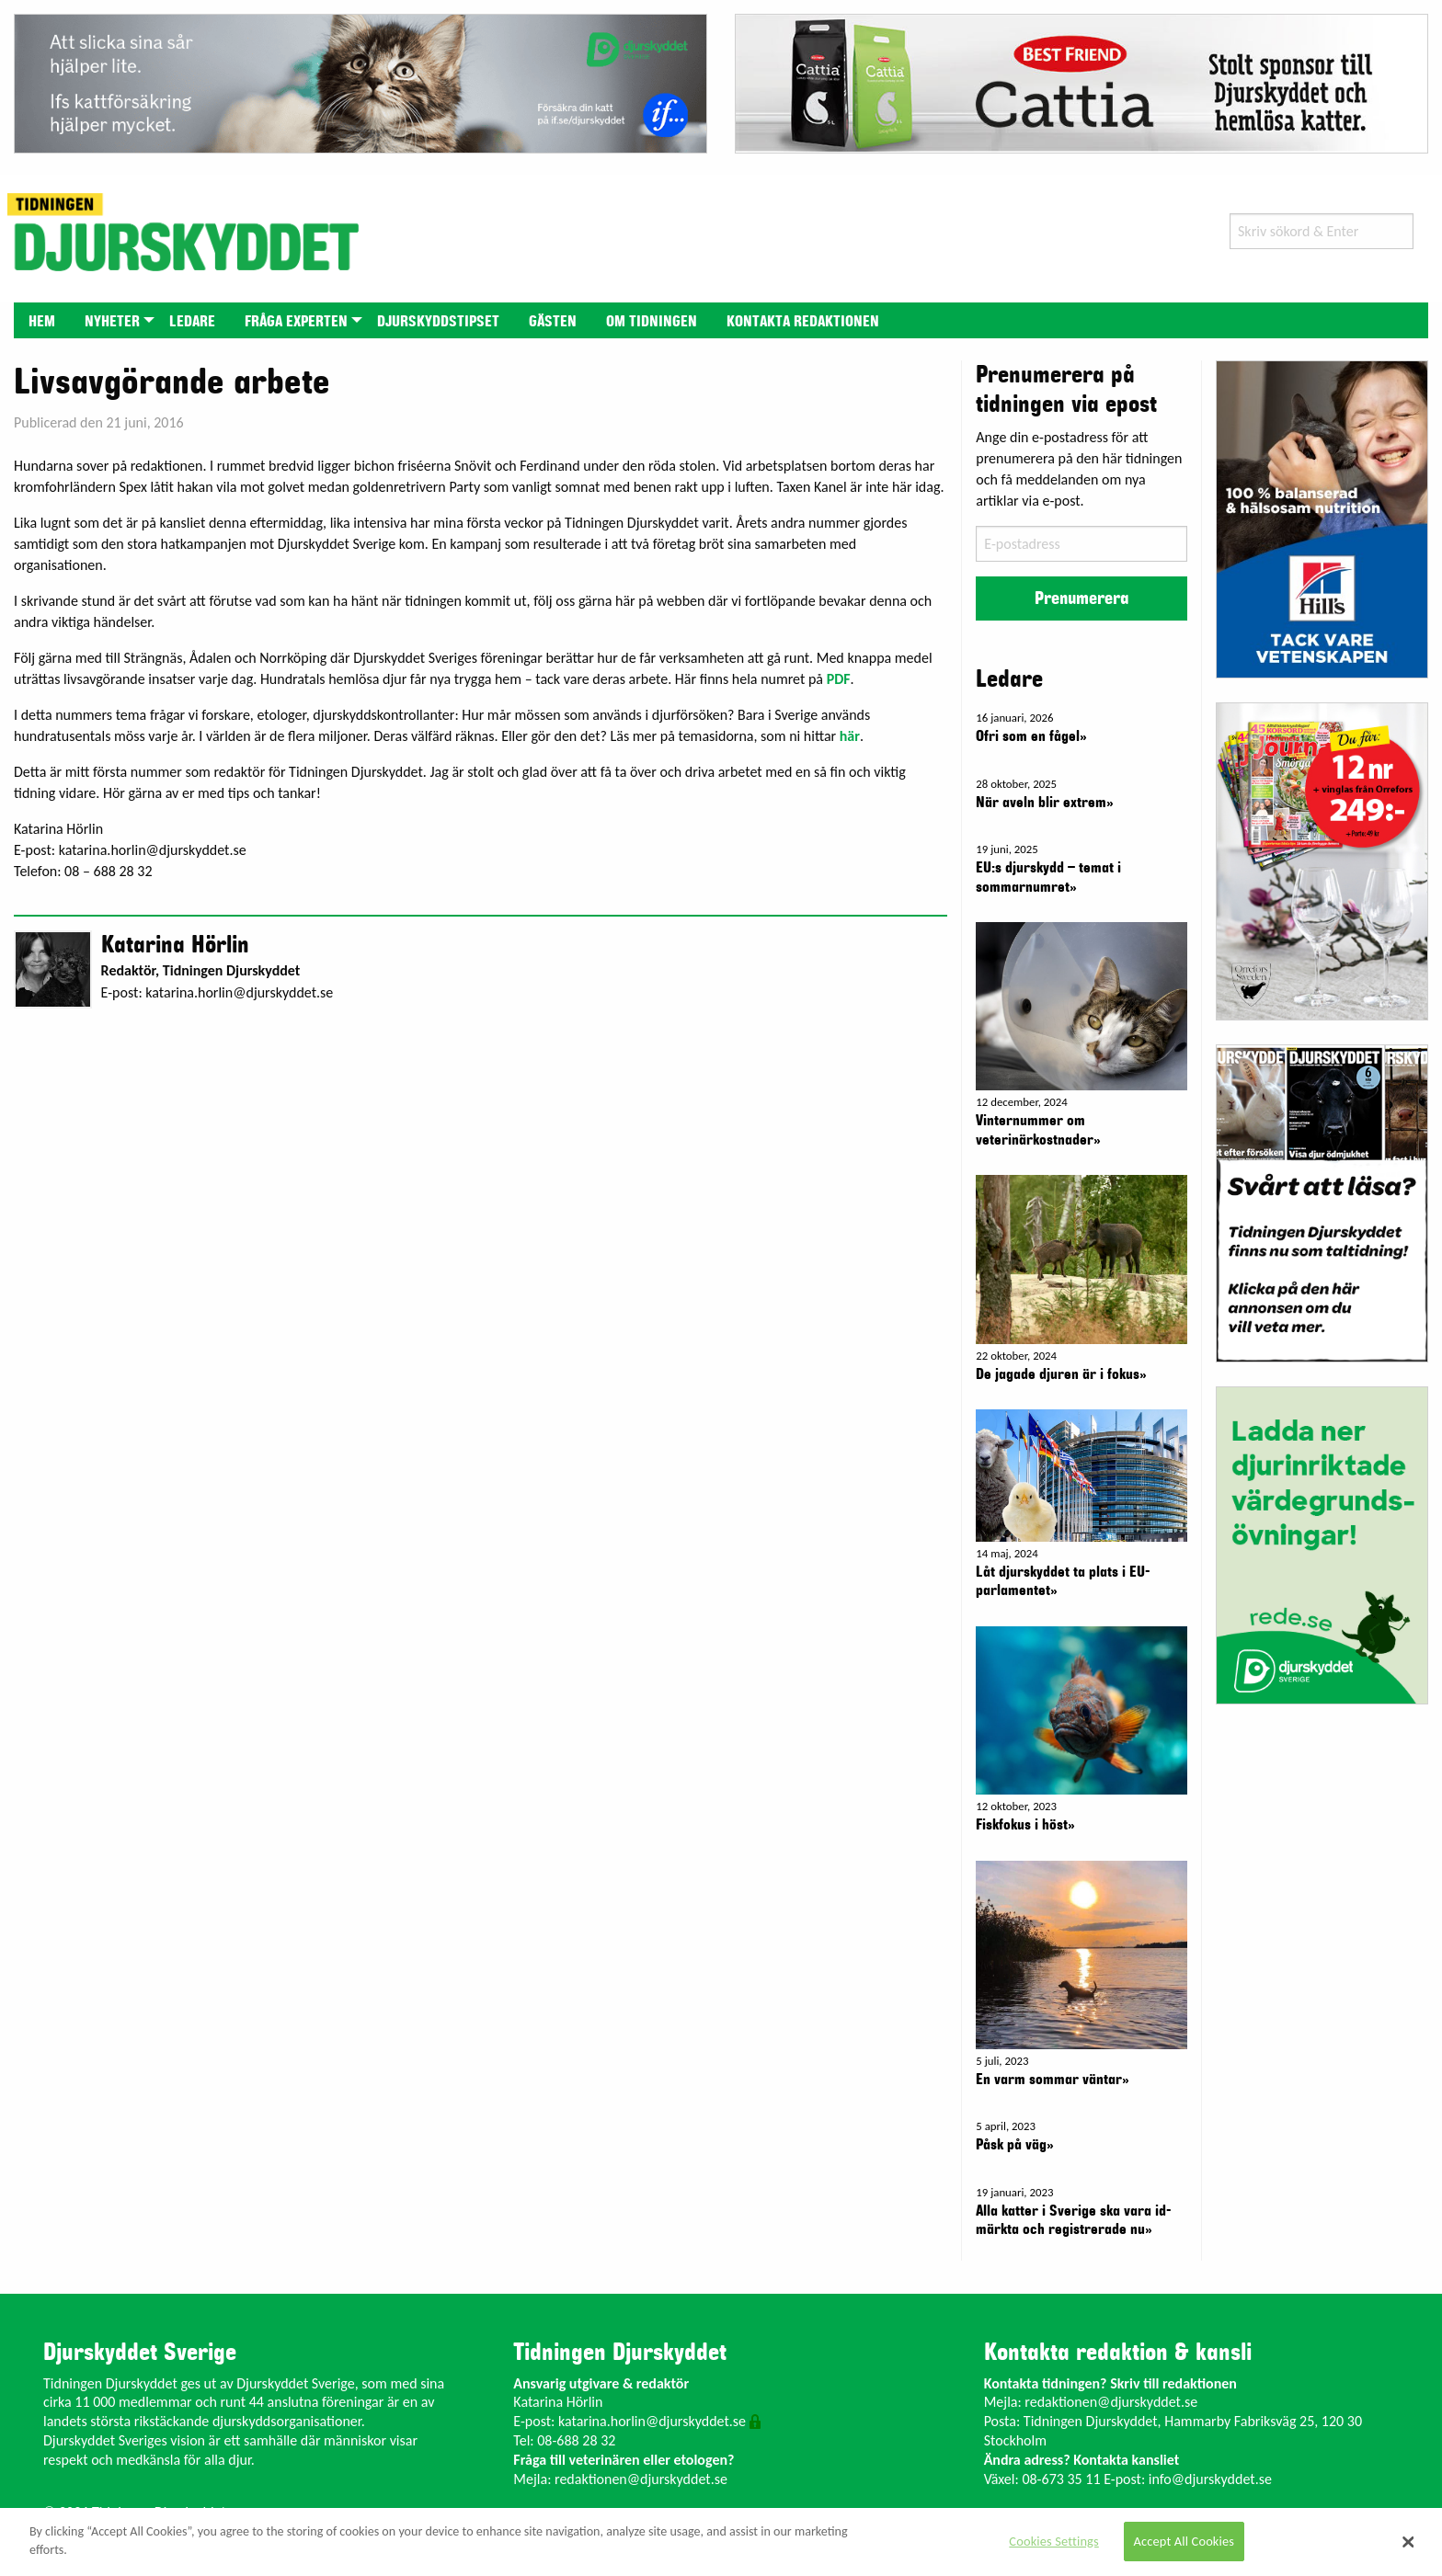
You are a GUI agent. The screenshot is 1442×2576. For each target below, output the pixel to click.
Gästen (553, 321)
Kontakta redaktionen (803, 321)
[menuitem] (42, 320)
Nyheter (112, 321)
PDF (839, 679)
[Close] (1408, 2542)
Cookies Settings (1053, 2541)
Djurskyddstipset (438, 321)
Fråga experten (296, 321)
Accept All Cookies (1184, 2541)
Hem (42, 321)
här (850, 736)
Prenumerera (1081, 598)
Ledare (192, 321)
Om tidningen (651, 321)
